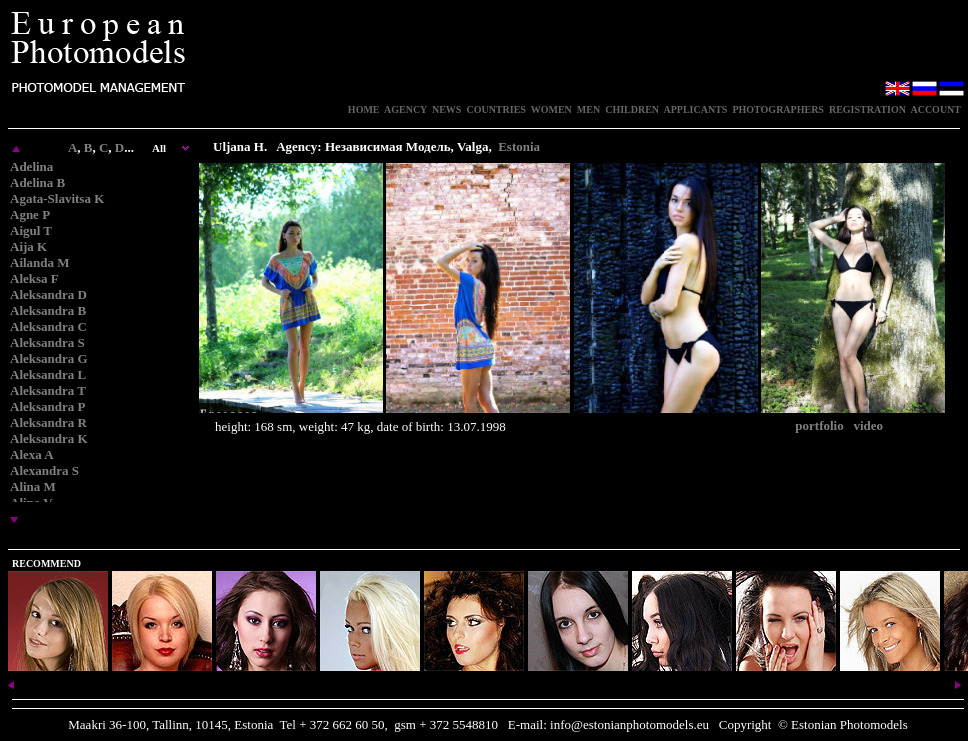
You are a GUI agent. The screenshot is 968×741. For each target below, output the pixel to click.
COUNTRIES (495, 109)
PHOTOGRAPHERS (778, 109)
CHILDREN (632, 109)
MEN (588, 109)
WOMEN (551, 109)
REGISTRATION (867, 109)
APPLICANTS (696, 109)
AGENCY (405, 109)
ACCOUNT (935, 109)
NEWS (446, 109)
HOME (364, 109)
